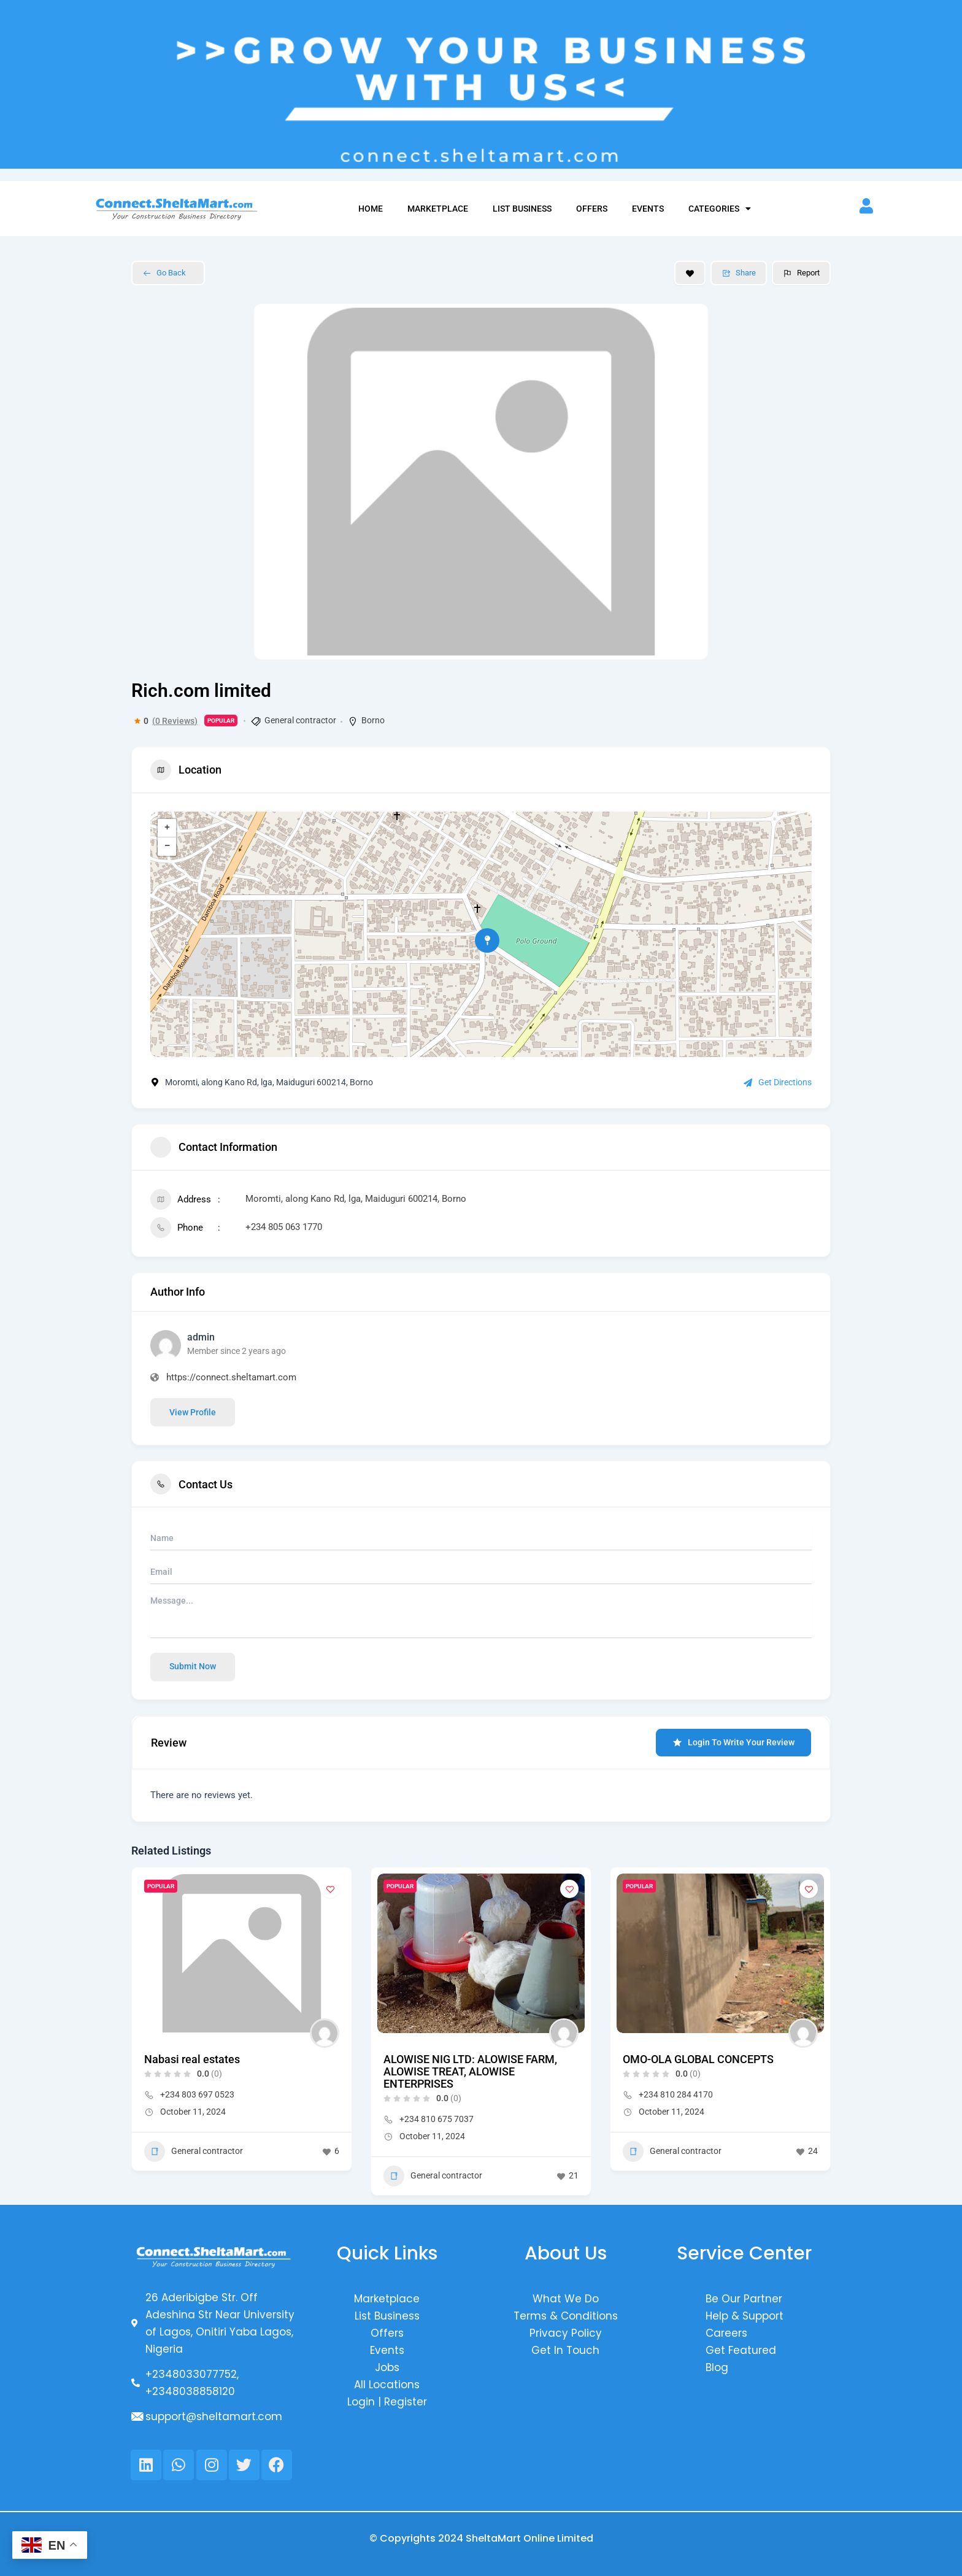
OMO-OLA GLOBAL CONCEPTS (698, 2059)
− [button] (167, 846)
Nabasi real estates (192, 2059)
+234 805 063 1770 (283, 1226)
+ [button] (167, 828)
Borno (373, 720)
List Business (522, 208)
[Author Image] (324, 2033)
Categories (719, 208)
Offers (591, 208)
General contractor (300, 720)
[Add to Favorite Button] (690, 273)
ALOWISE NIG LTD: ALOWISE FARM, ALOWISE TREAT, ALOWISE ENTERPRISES (470, 2071)
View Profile (192, 1412)
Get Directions (778, 1082)
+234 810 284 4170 (676, 2094)
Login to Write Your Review (733, 1742)
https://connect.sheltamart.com (231, 1377)
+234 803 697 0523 (197, 2094)
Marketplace (437, 208)
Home (370, 208)
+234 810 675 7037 (436, 2119)
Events (648, 208)
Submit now (192, 1666)
